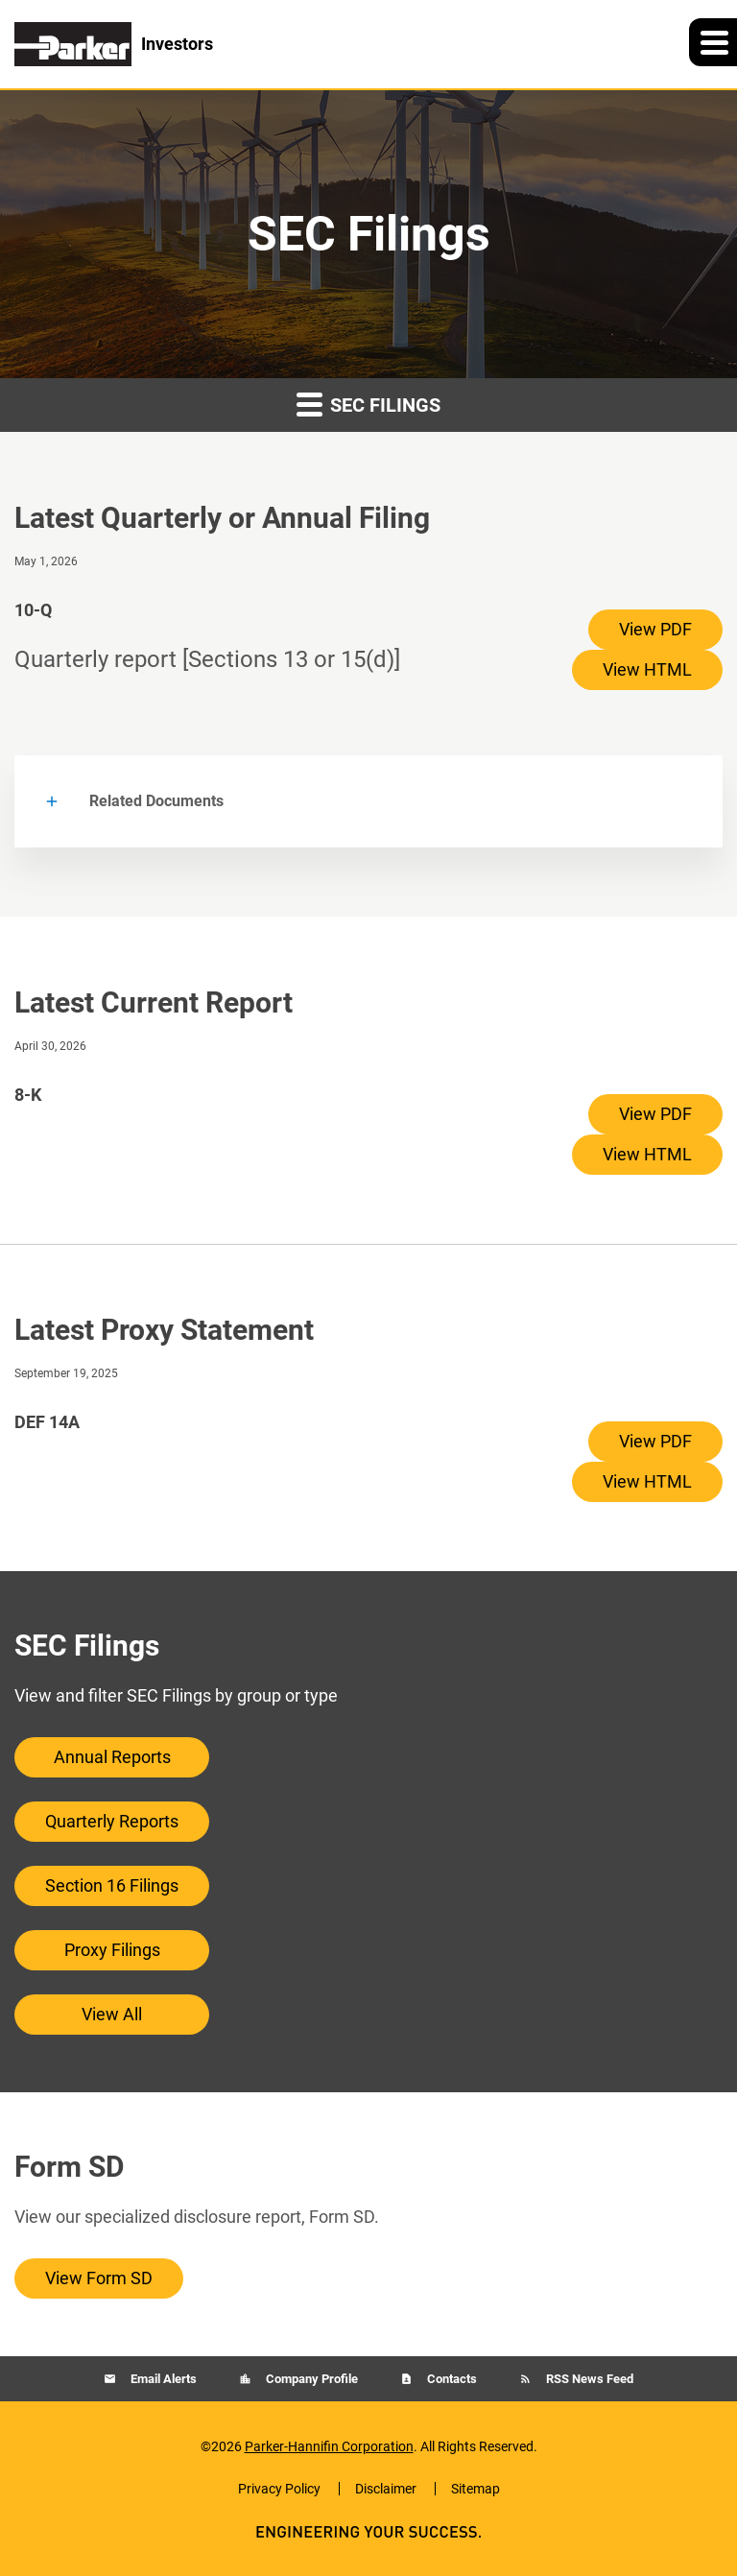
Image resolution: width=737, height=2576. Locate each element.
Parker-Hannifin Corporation (329, 2446)
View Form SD (99, 2278)
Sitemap (475, 2488)
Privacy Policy (279, 2488)
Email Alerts (162, 2379)
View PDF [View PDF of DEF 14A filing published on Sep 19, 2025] (655, 1441)
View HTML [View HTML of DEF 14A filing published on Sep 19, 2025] (647, 1481)
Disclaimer (385, 2488)
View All (112, 2014)
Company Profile (310, 2379)
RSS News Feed (588, 2379)
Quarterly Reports (111, 1821)
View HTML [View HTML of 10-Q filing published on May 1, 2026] (647, 669)
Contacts (450, 2379)
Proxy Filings (112, 1950)
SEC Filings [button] (368, 404)
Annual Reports (112, 1757)
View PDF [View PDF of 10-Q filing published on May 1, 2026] (655, 629)
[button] (713, 42)
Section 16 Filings (111, 1885)
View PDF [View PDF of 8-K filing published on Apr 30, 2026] (655, 1114)
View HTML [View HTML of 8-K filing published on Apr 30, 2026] (647, 1154)
